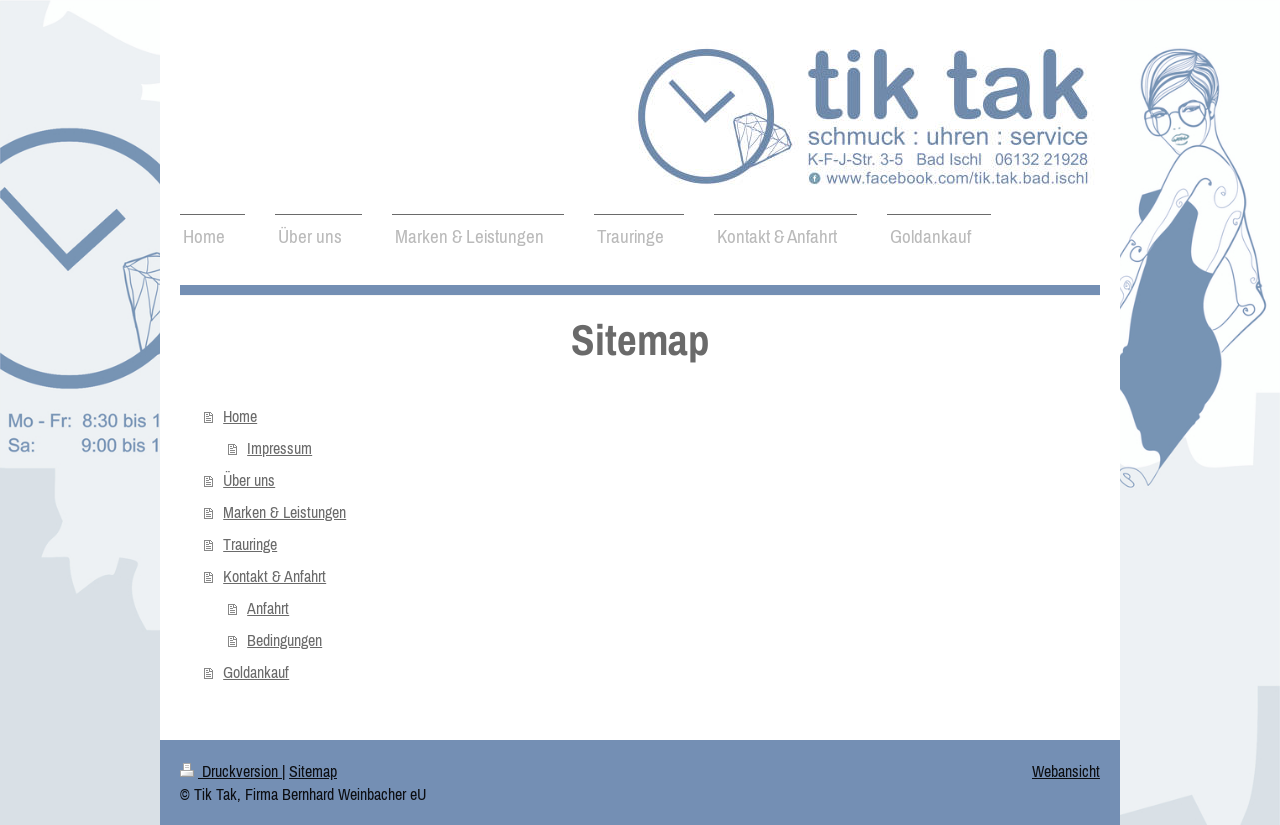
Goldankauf (256, 672)
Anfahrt (268, 608)
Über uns (249, 480)
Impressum (279, 448)
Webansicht (1066, 771)
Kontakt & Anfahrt (274, 576)
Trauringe (250, 544)
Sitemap (313, 771)
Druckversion (231, 771)
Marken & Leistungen (284, 512)
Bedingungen (284, 640)
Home (240, 416)
